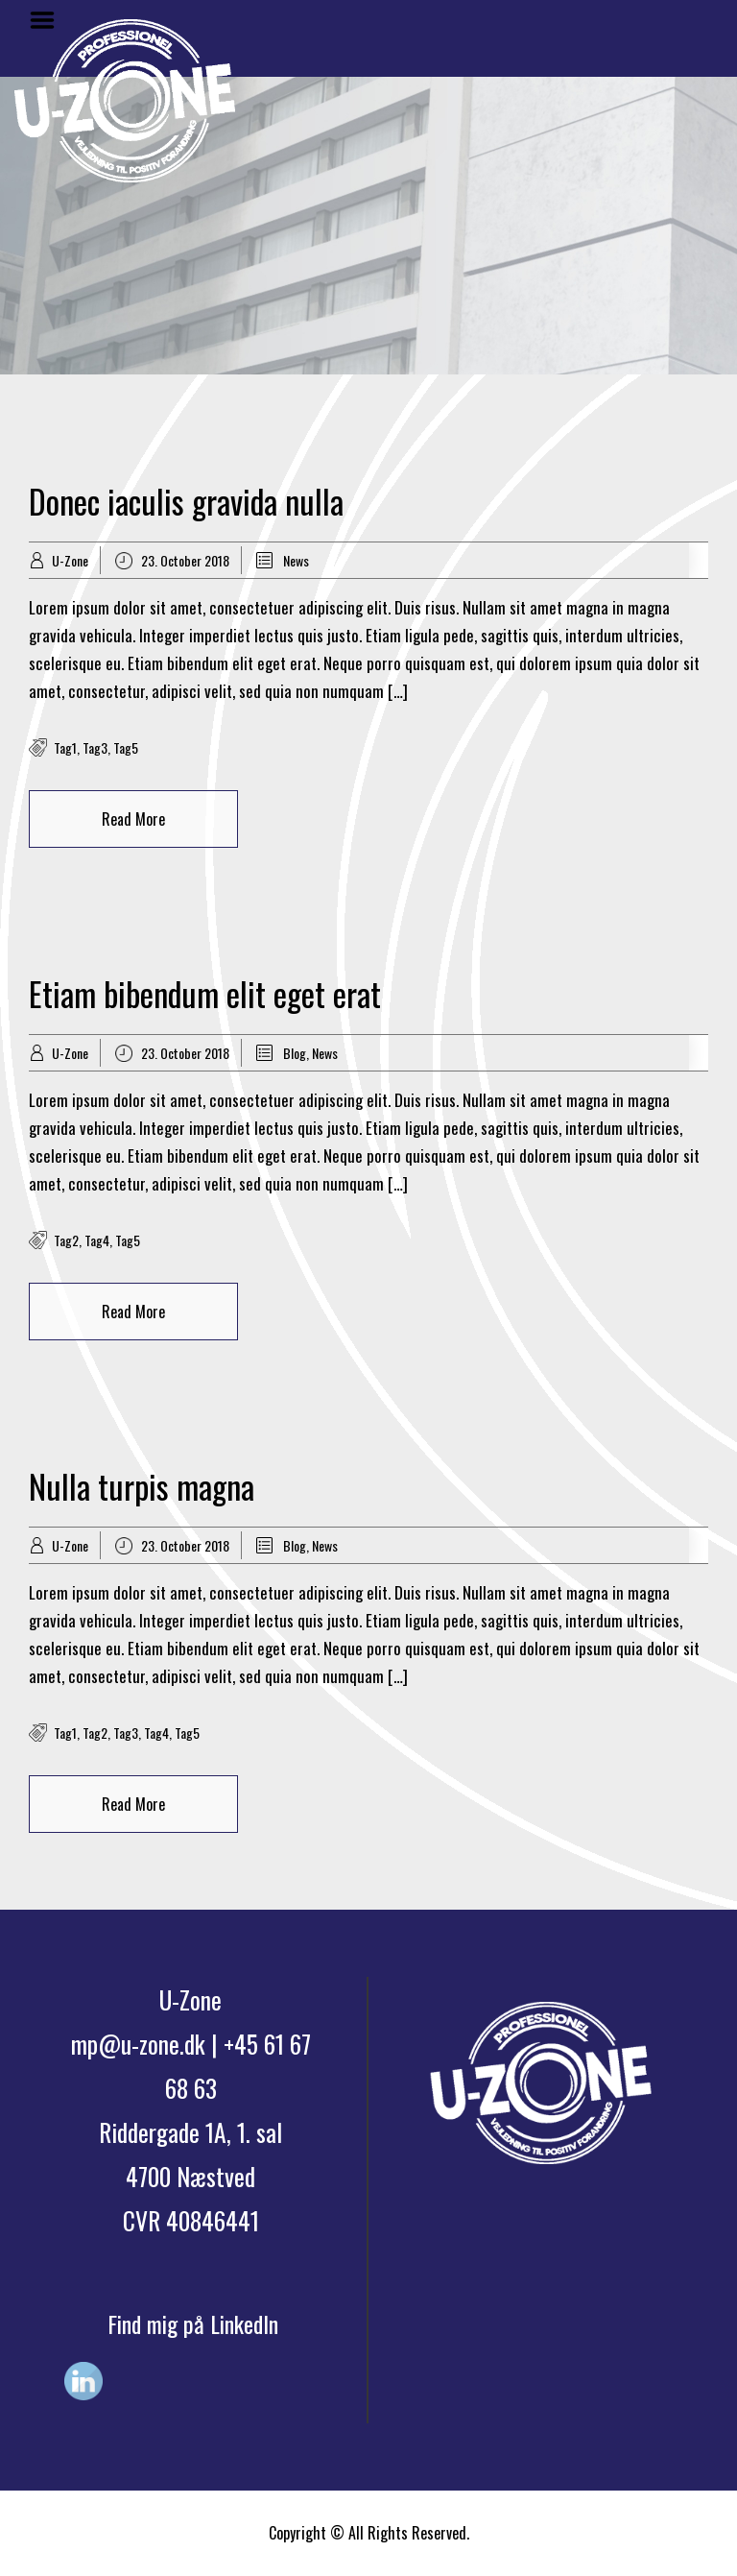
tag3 (95, 747)
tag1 (65, 747)
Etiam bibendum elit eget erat (205, 993)
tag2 (66, 1240)
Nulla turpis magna (141, 1485)
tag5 (125, 747)
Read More (133, 819)
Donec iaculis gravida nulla (186, 500)
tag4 (96, 1240)
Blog (294, 1053)
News (296, 560)
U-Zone (70, 560)
